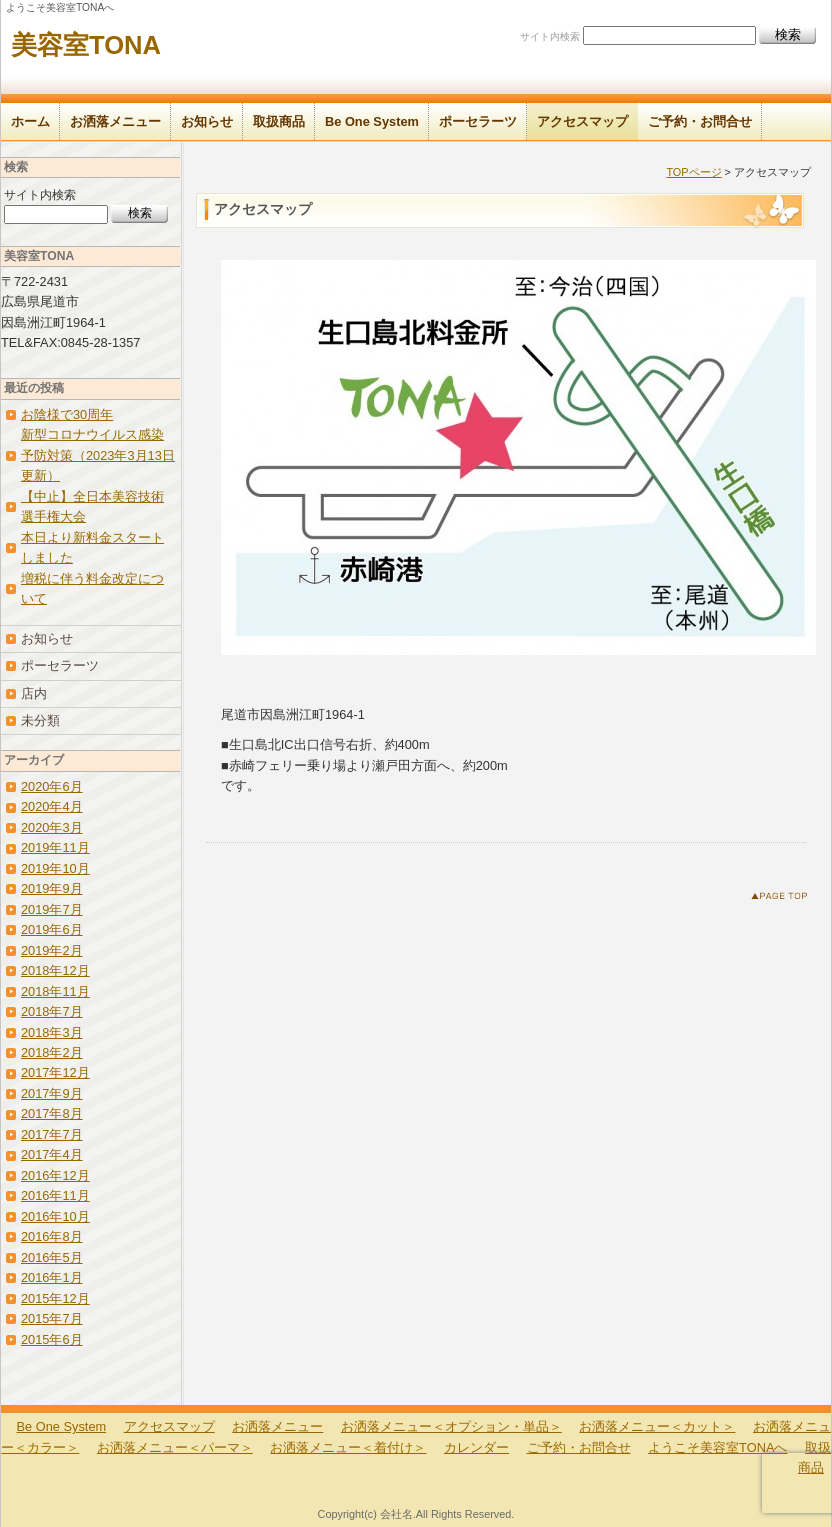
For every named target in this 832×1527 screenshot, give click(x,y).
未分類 (40, 720)
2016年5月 (52, 1257)
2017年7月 (52, 1134)
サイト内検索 (550, 36)
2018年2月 (52, 1052)
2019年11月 (55, 847)
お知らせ (207, 121)
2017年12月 (55, 1072)
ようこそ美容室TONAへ (717, 1447)
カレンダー (476, 1447)
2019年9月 (52, 888)
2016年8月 (52, 1236)
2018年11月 (55, 991)
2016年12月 (55, 1175)
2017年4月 (52, 1154)
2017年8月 (52, 1113)
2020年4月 (52, 806)
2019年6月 (52, 929)
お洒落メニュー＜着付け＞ (348, 1447)
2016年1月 (52, 1277)
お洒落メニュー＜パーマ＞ (175, 1447)
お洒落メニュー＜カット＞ (657, 1426)
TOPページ (693, 172)
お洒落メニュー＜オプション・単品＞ (451, 1426)
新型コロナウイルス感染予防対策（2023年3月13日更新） (98, 455)
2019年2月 (52, 950)
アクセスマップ (582, 121)
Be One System (372, 121)
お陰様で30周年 (67, 414)
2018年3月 (52, 1032)
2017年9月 (52, 1093)
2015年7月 (52, 1318)
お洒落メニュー (115, 121)
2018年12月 (55, 970)
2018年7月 (52, 1011)
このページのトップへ (783, 899)
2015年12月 (55, 1298)
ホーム (30, 121)
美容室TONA (86, 45)
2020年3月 (52, 827)
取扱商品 (279, 121)
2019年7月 (52, 909)
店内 (34, 693)
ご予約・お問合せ (700, 121)
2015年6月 (52, 1339)
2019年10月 (55, 868)
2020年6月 (52, 786)
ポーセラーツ (478, 121)
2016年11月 (55, 1195)
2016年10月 (55, 1216)
